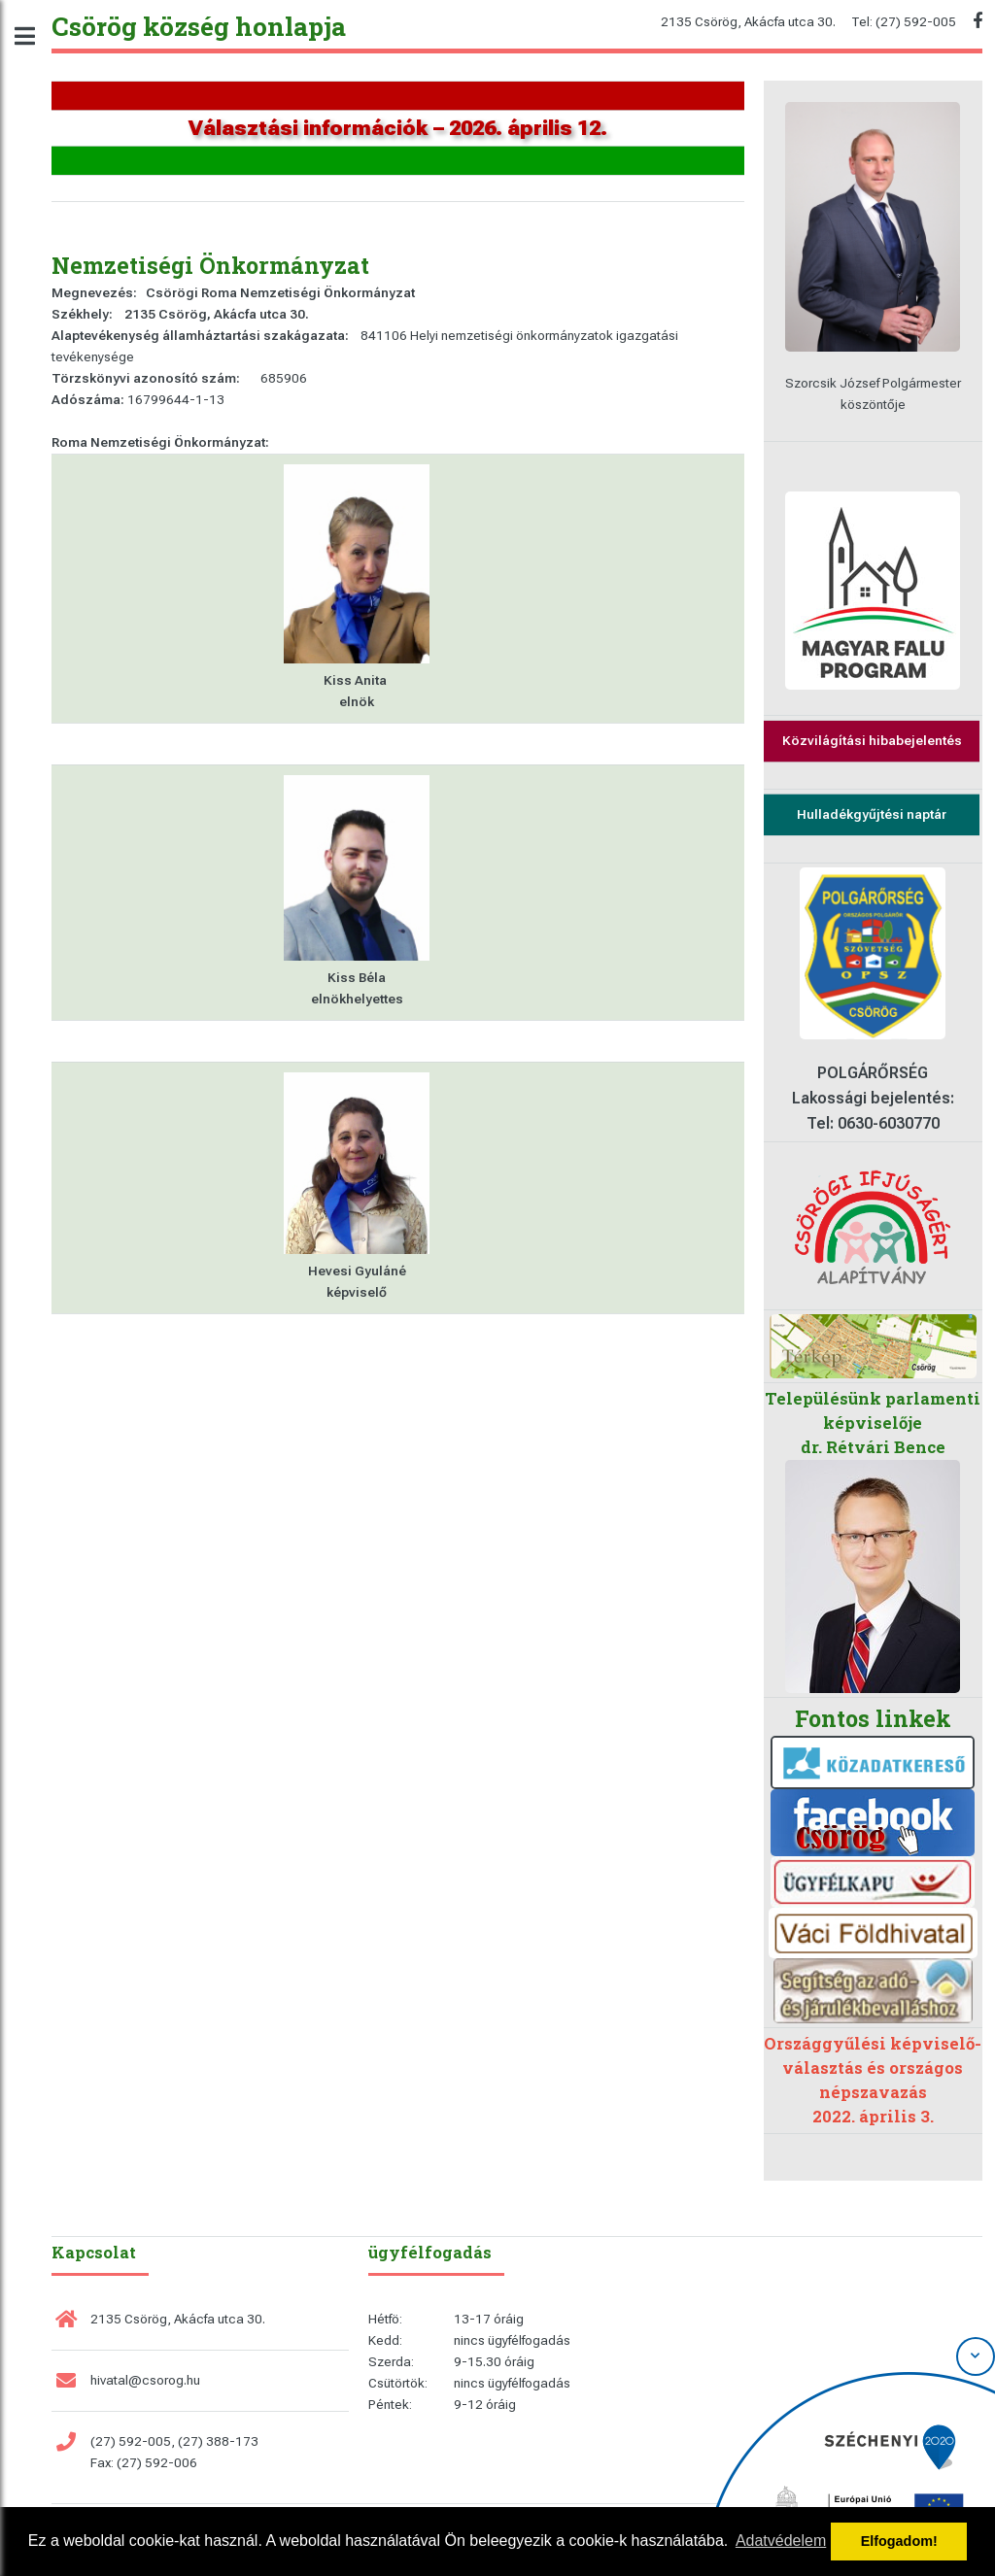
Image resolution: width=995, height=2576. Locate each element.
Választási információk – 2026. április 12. (398, 128)
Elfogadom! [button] (899, 2541)
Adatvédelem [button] (781, 2540)
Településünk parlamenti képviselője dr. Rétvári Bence (872, 1423)
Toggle (35, 36)
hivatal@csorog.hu (145, 2380)
